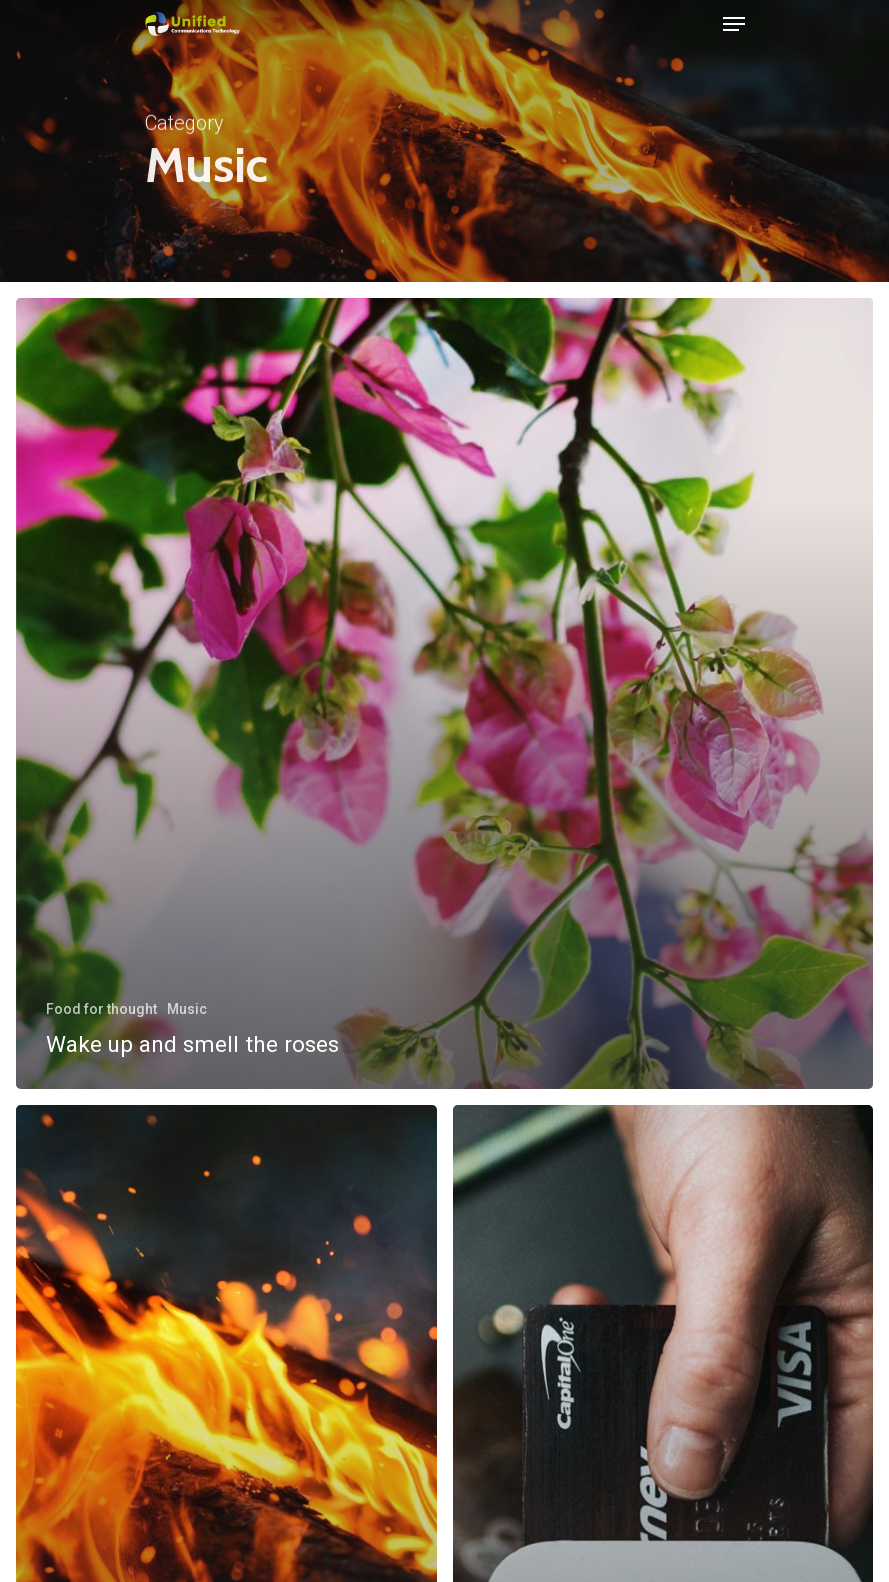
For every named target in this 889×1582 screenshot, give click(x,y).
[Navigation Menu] (734, 24)
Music (187, 1009)
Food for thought (101, 1009)
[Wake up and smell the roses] (444, 693)
